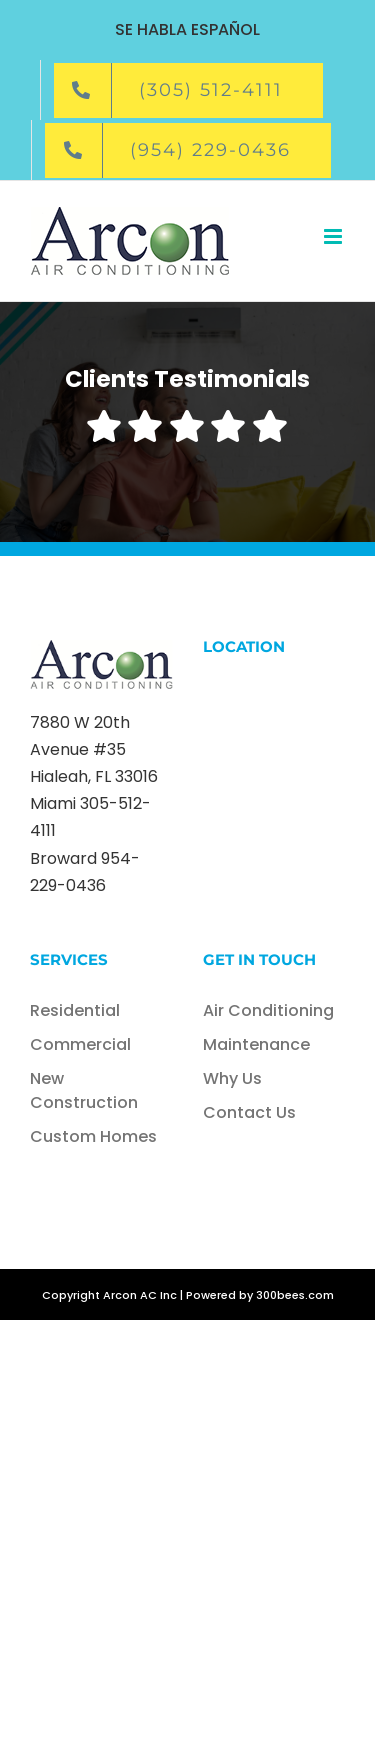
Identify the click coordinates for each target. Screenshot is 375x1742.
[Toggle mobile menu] (334, 236)
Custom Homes (93, 1136)
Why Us (232, 1078)
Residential (75, 1010)
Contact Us (249, 1112)
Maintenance (256, 1044)
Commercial (80, 1044)
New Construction (84, 1090)
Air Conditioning (268, 1010)
